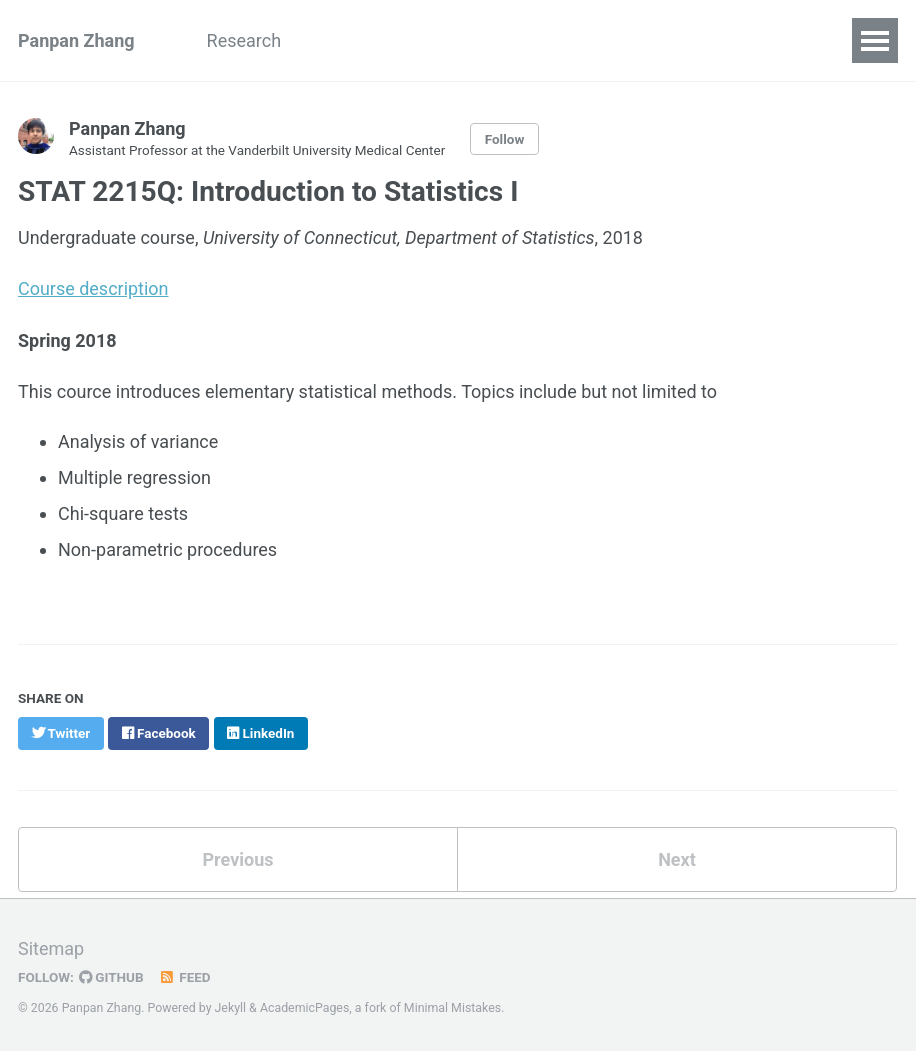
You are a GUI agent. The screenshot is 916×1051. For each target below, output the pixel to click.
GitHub (111, 974)
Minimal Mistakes (452, 1005)
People (344, 40)
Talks (672, 40)
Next (677, 856)
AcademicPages (304, 1005)
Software (579, 40)
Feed (185, 974)
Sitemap (51, 945)
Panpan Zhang (76, 40)
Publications (457, 40)
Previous (238, 856)
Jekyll (231, 1005)
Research (244, 40)
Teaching (766, 40)
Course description (93, 287)
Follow (505, 139)
